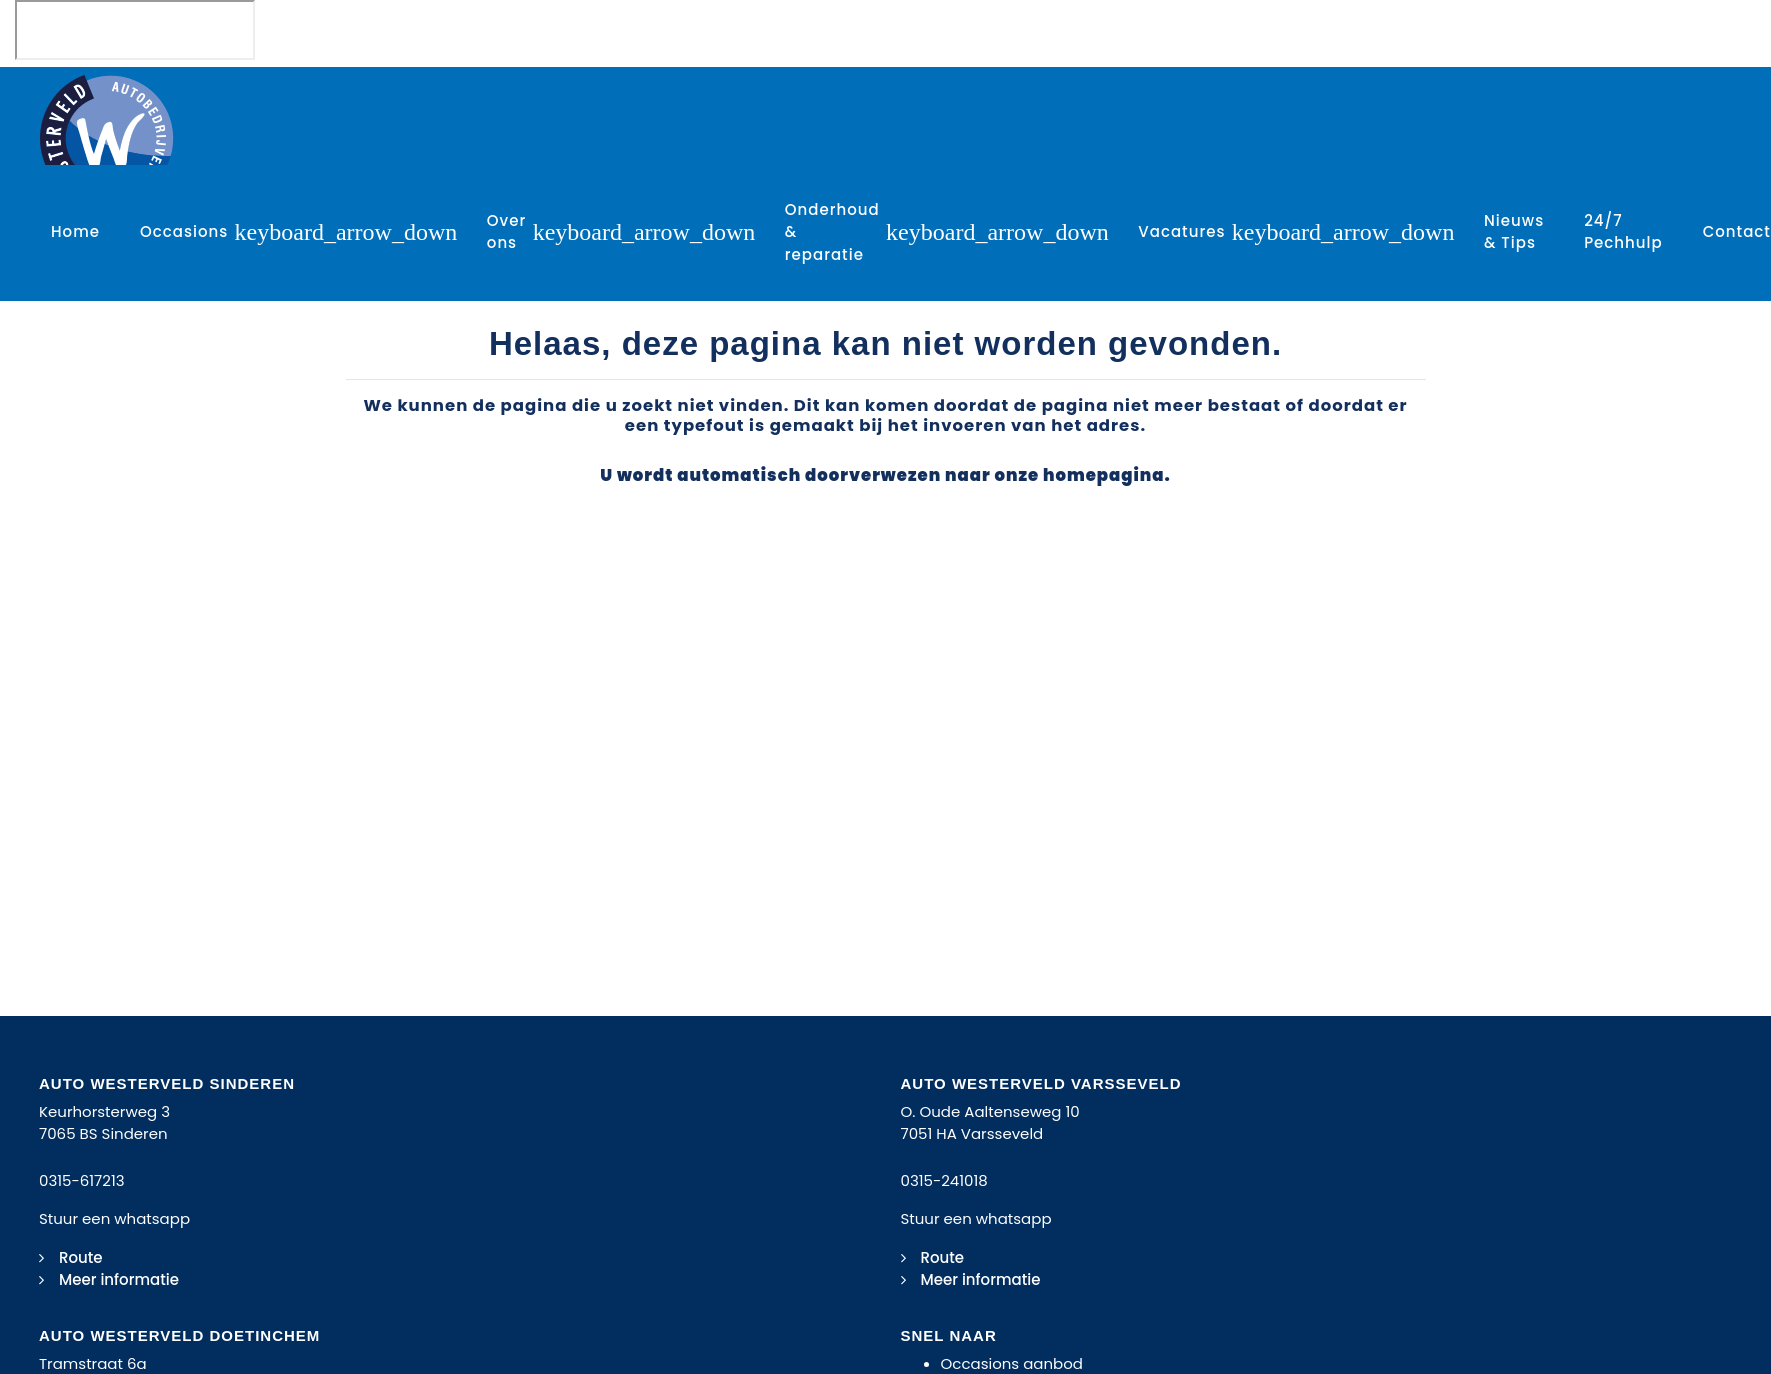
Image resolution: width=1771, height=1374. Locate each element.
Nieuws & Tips (1514, 232)
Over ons (506, 232)
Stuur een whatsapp (114, 1218)
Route (81, 1257)
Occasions (184, 231)
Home (75, 231)
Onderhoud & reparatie (832, 232)
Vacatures (1181, 231)
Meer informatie (119, 1279)
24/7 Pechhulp (1623, 232)
